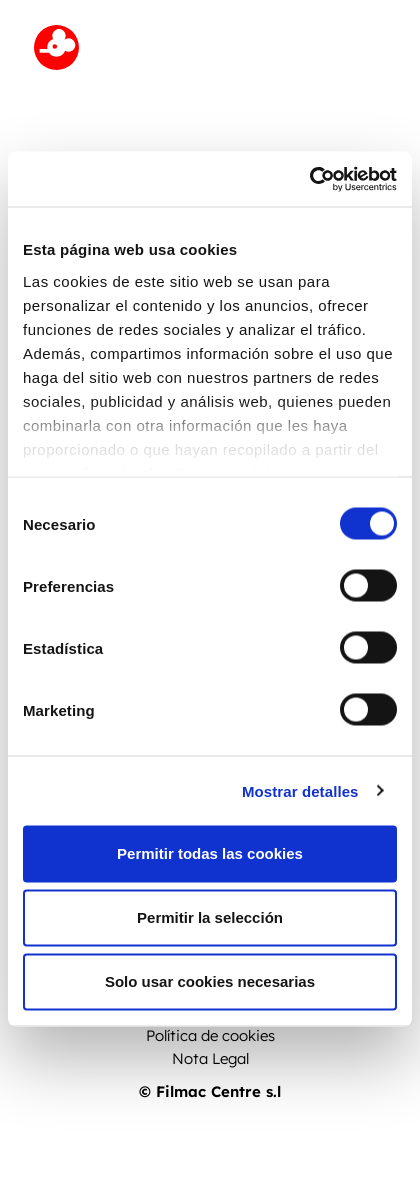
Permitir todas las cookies (210, 853)
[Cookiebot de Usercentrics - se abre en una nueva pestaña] (309, 179)
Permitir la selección (210, 917)
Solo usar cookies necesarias (210, 981)
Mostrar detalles (300, 790)
